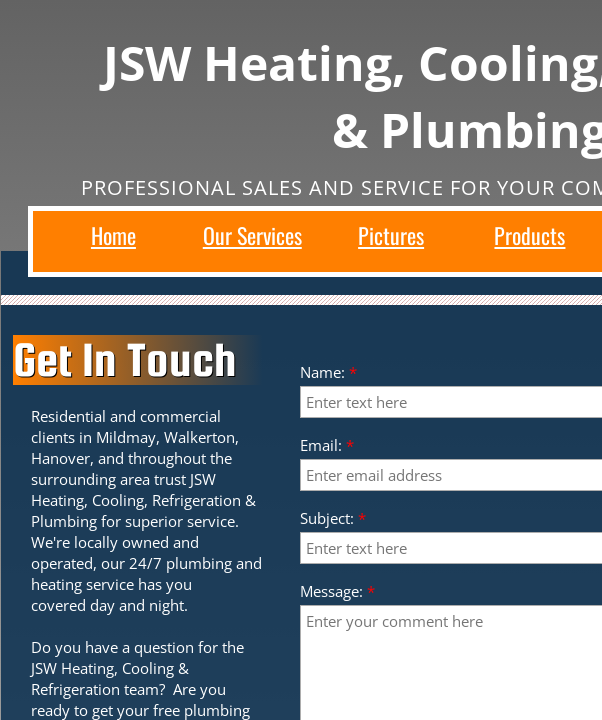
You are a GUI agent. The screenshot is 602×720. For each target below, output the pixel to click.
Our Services (252, 235)
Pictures (391, 235)
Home (113, 235)
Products (529, 235)
